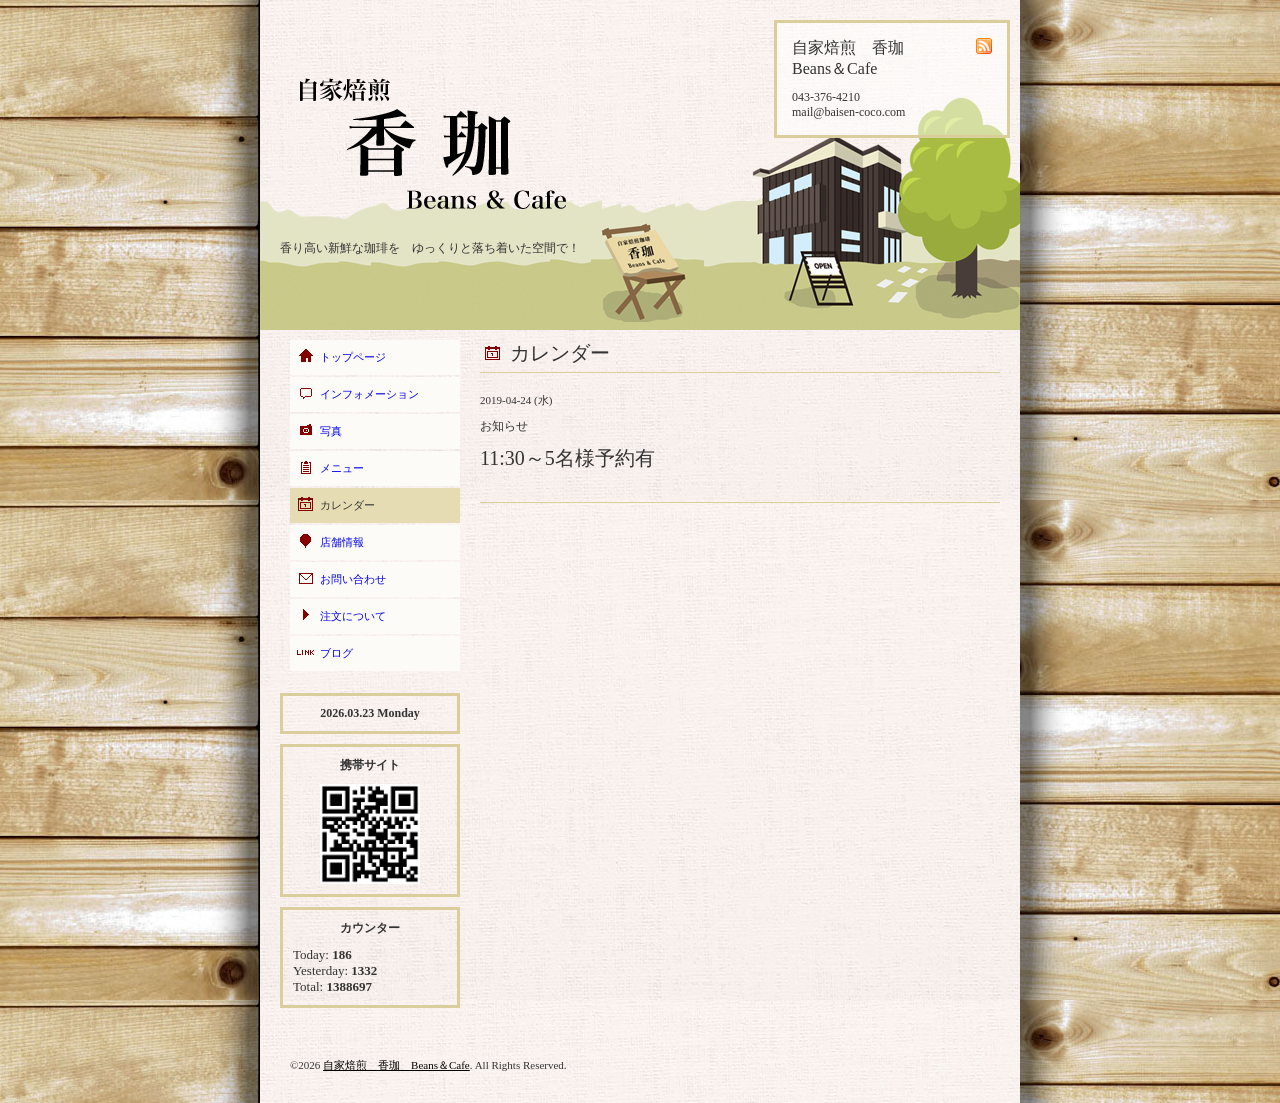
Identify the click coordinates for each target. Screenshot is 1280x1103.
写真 (331, 431)
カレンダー (347, 505)
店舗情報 (342, 542)
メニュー (342, 468)
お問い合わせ (353, 579)
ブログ (336, 653)
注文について (353, 616)
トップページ (353, 357)
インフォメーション (369, 394)
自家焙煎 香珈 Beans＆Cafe (396, 1065)
